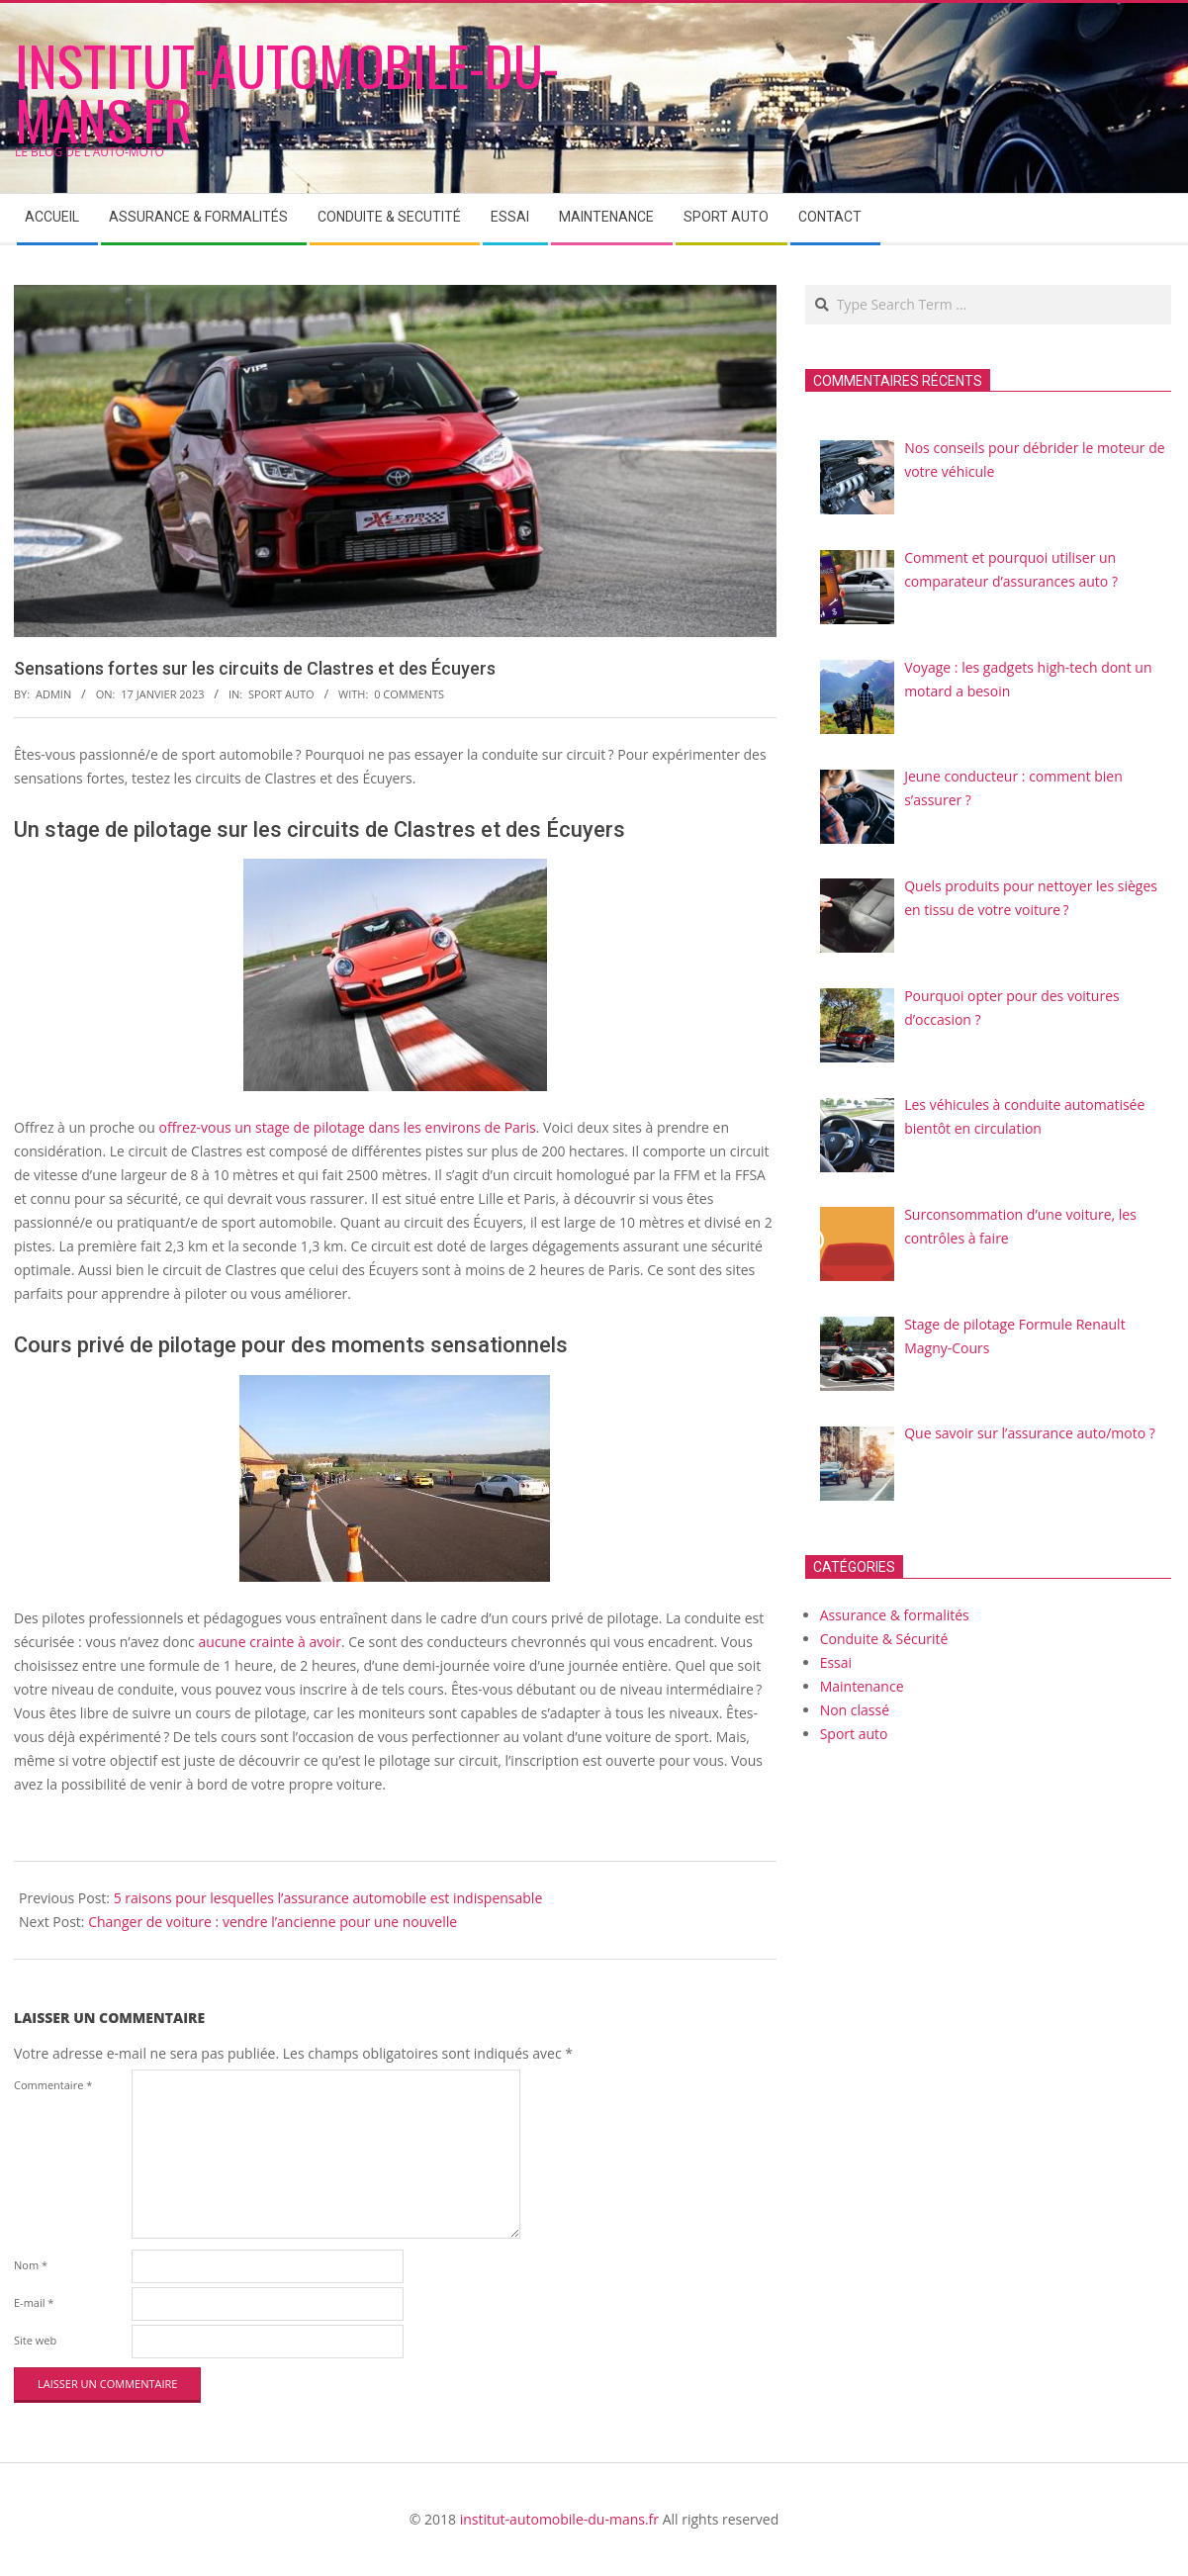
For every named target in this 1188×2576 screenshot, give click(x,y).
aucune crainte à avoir (269, 1641)
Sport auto (281, 694)
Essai (836, 1662)
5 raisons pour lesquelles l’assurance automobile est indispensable (328, 1897)
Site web (35, 2340)
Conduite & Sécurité (884, 1638)
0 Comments (409, 694)
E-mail (33, 2302)
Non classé (854, 1710)
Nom (30, 2264)
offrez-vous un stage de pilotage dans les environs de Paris (346, 1127)
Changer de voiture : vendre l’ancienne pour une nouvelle (272, 1921)
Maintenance (862, 1686)
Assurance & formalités (894, 1615)
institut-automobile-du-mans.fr (559, 2519)
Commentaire (53, 2084)
